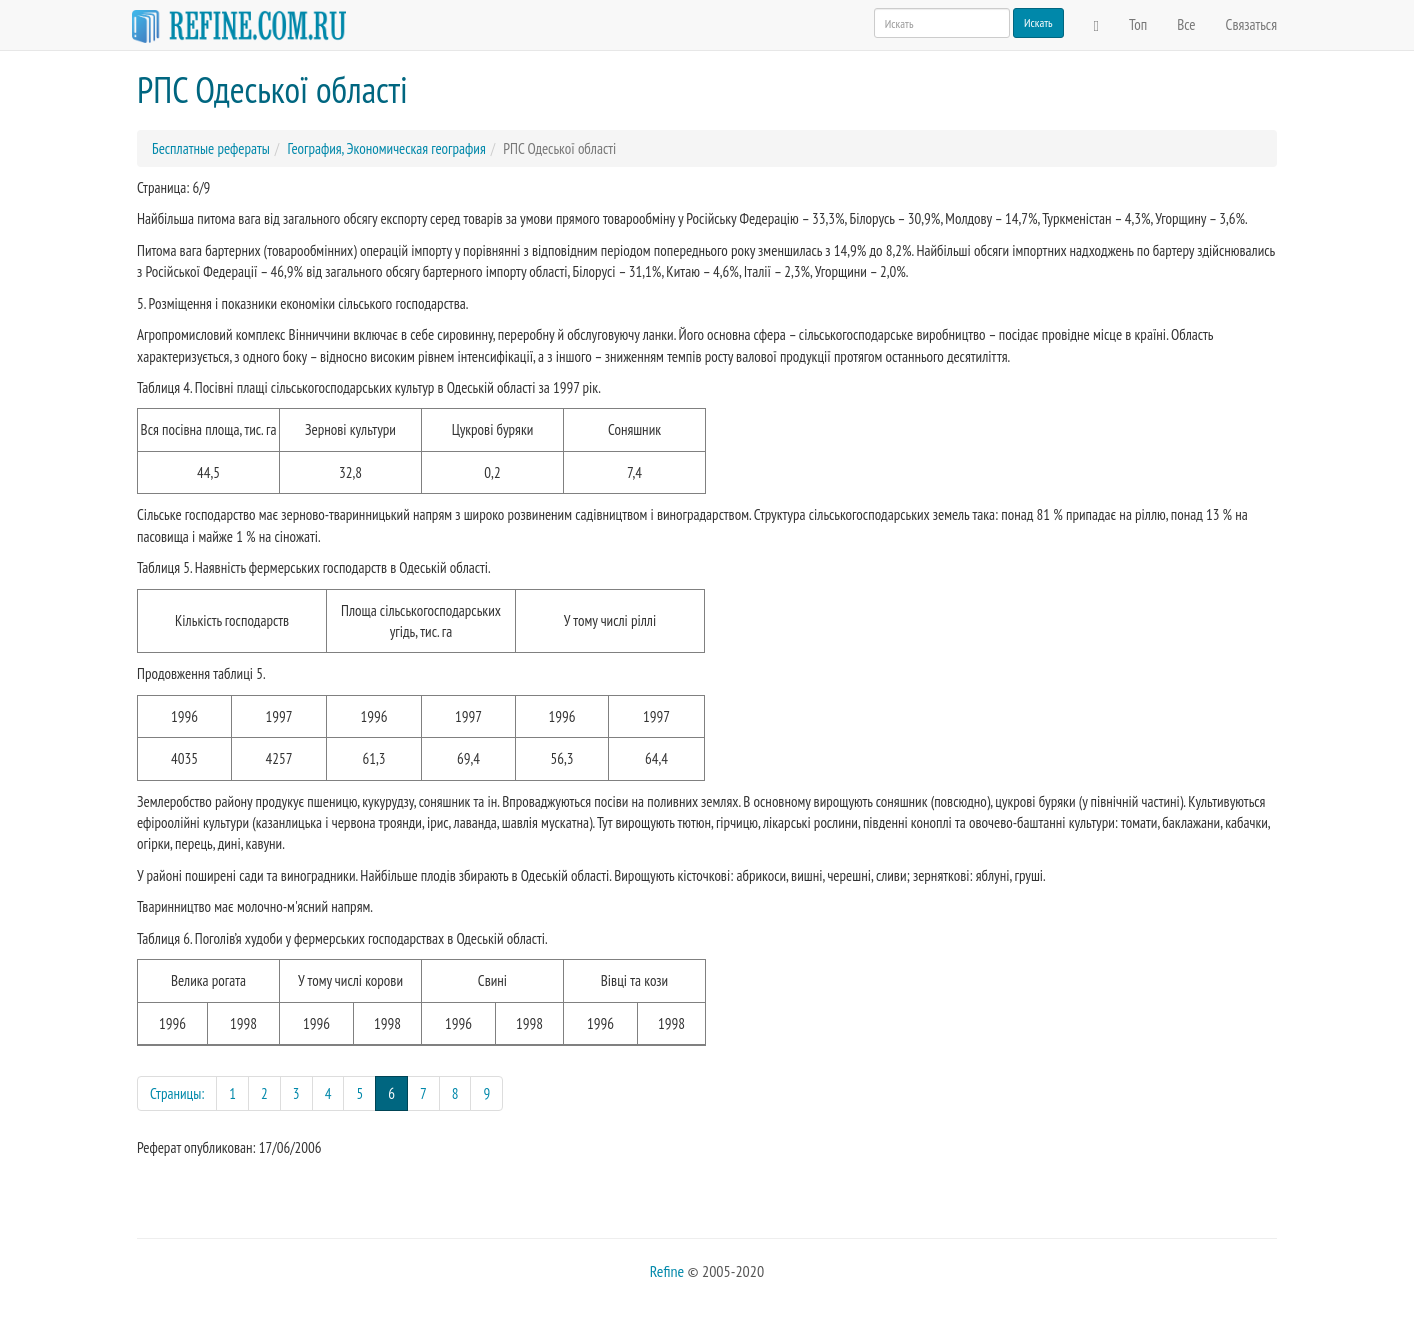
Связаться (1251, 24)
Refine (667, 1271)
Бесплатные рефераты (211, 148)
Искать (1038, 22)
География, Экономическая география (386, 148)
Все (1186, 24)
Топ (1138, 24)
